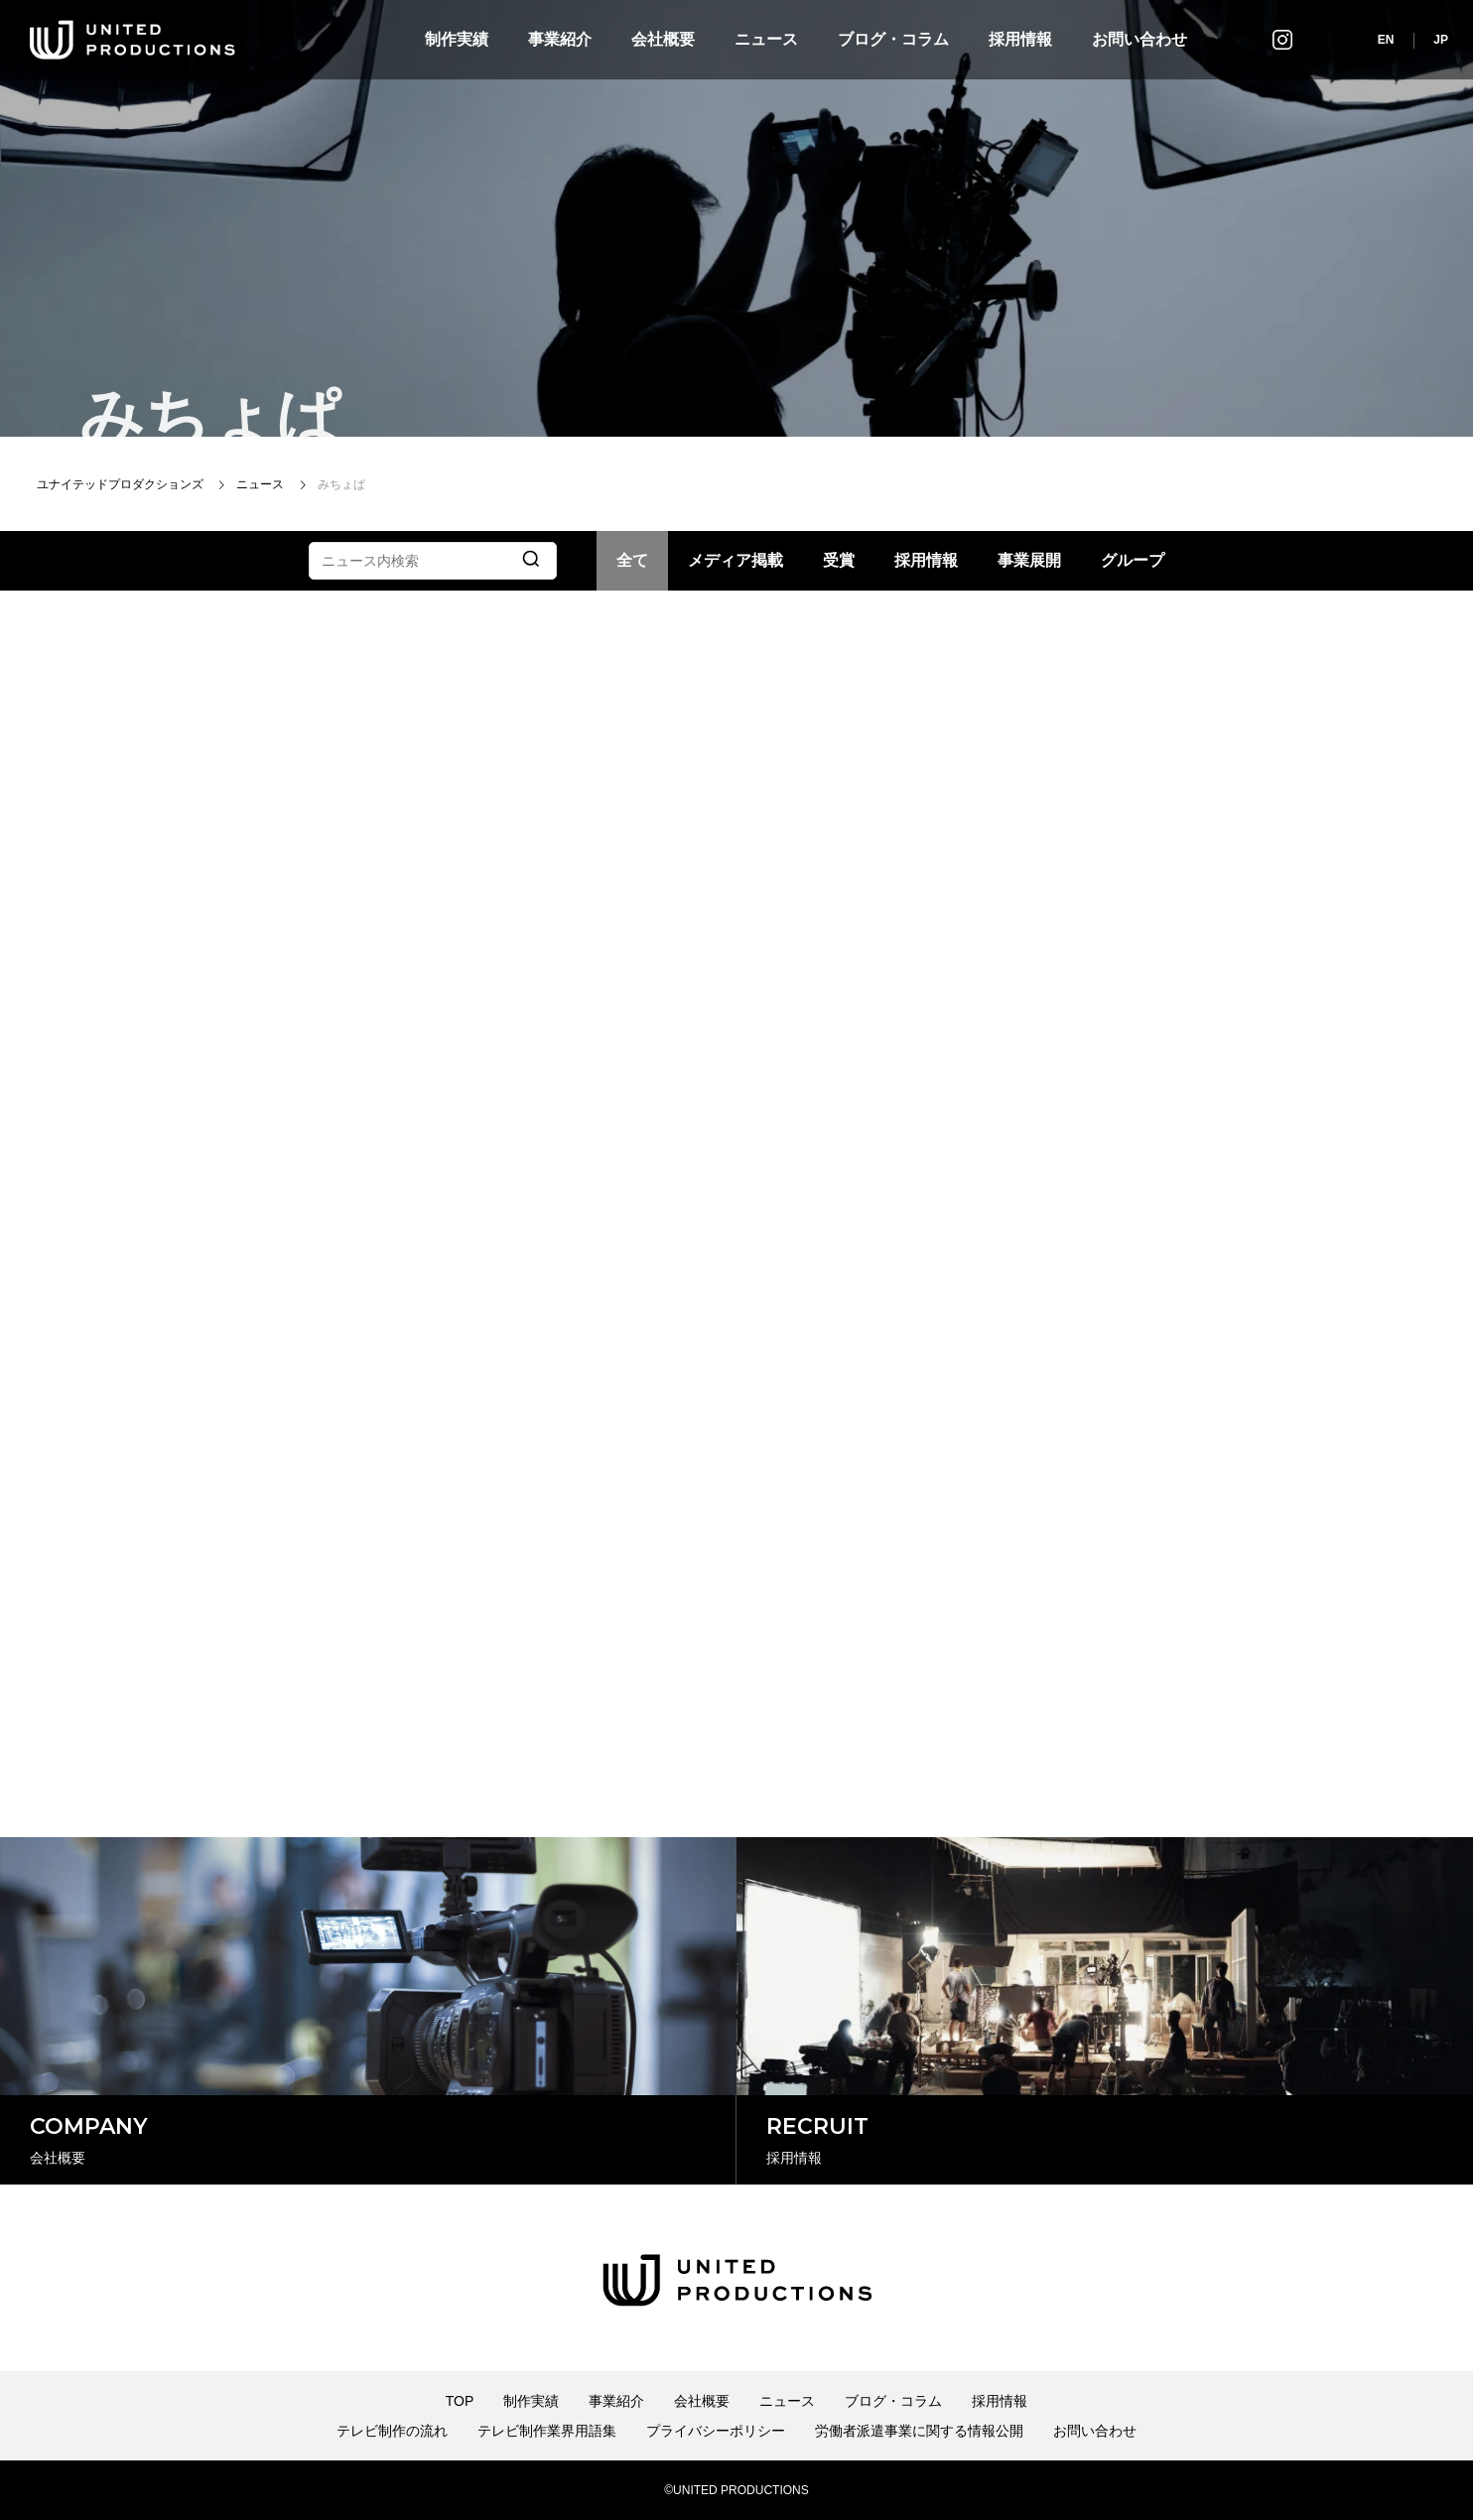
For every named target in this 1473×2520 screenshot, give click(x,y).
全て (632, 560)
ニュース (766, 39)
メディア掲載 (735, 560)
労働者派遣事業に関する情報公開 (919, 2431)
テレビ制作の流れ (392, 2431)
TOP (460, 2401)
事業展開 (1029, 560)
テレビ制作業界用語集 (546, 2431)
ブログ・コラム (893, 39)
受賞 (839, 560)
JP (1440, 40)
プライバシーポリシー (715, 2431)
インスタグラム (1282, 39)
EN (1386, 40)
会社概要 (663, 39)
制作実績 (456, 39)
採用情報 (1020, 39)
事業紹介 (560, 39)
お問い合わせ (1139, 39)
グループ (1132, 560)
